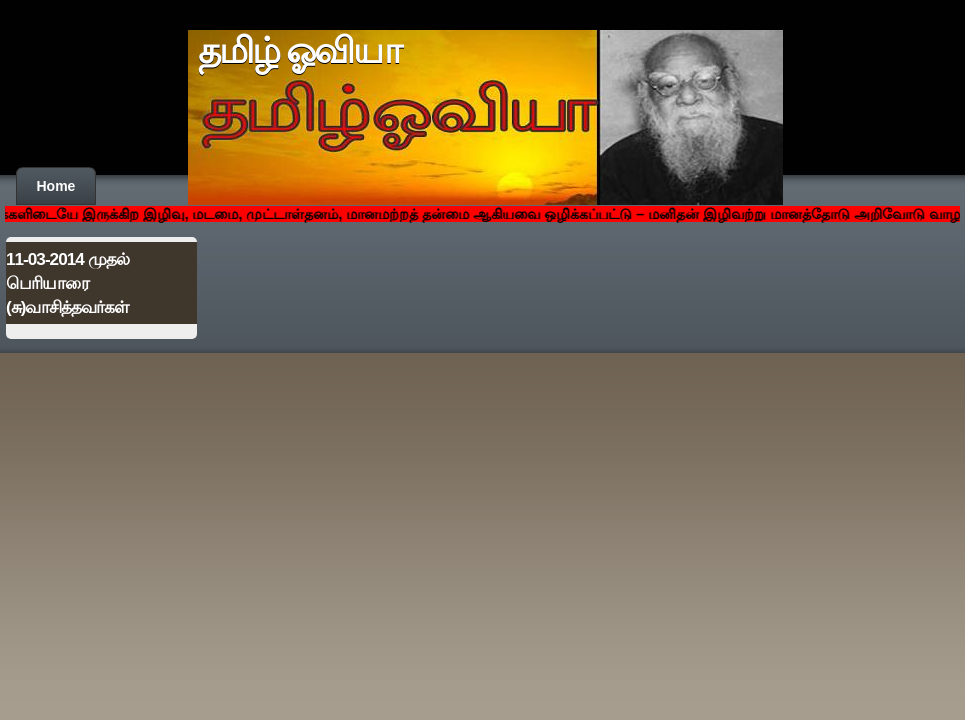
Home (56, 186)
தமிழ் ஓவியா (299, 51)
